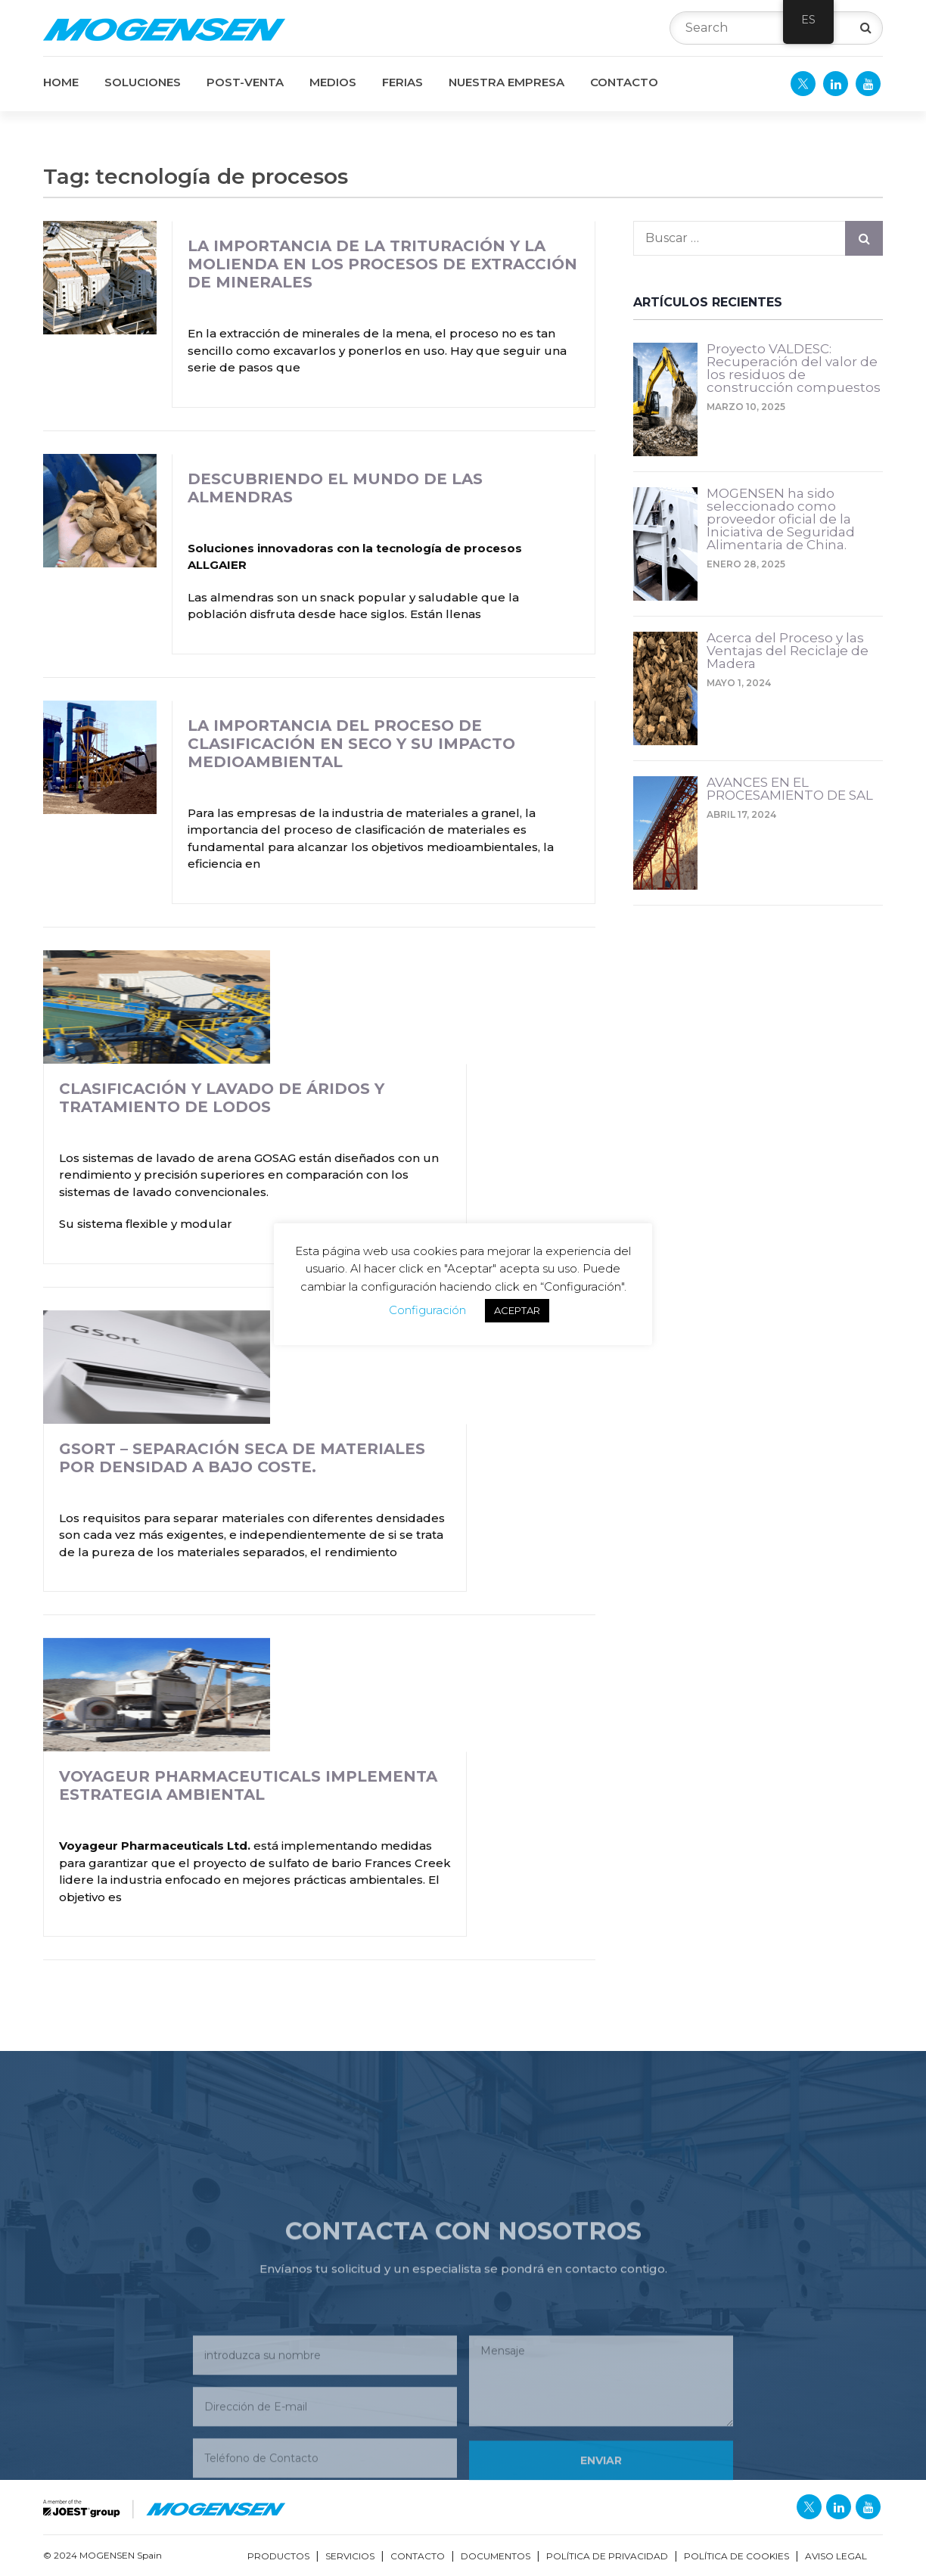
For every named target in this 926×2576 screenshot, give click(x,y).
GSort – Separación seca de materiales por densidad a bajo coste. (242, 1458)
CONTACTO (624, 82)
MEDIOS (332, 82)
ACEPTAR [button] (517, 1310)
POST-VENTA (245, 82)
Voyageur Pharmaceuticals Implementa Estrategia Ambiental (248, 1785)
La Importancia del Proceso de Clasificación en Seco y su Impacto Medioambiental (351, 743)
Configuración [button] (427, 1310)
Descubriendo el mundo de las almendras (335, 488)
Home (61, 82)
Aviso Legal (836, 2556)
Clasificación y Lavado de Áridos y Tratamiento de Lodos (221, 1098)
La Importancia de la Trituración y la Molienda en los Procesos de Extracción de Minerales (382, 264)
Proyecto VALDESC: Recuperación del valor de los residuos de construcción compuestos (794, 369)
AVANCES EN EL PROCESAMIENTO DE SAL (790, 789)
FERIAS (402, 82)
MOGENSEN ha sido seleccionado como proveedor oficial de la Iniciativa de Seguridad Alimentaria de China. (781, 519)
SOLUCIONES (142, 82)
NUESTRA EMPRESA (506, 82)
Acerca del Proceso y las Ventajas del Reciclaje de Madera (788, 651)
